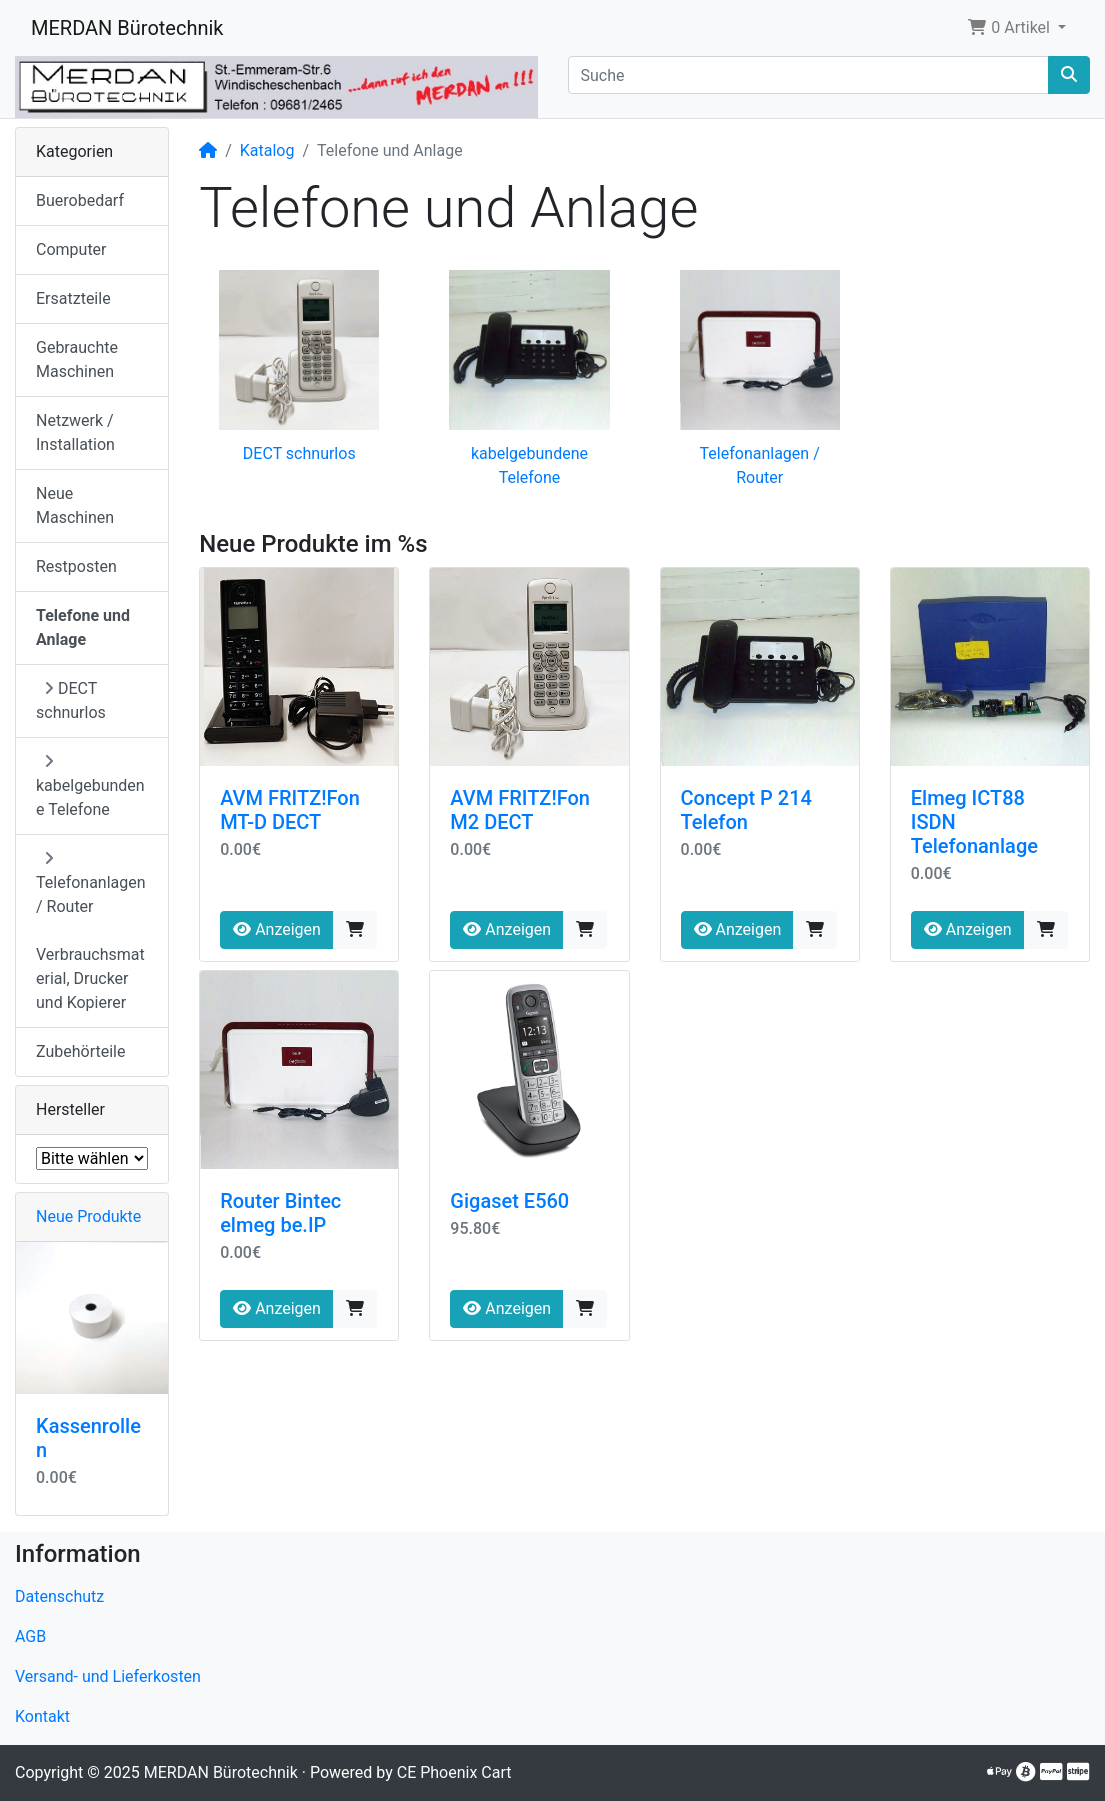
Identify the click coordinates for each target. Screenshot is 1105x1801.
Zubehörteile (80, 1051)
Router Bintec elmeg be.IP (280, 1213)
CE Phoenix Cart (454, 1772)
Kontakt (42, 1716)
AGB (30, 1636)
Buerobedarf (80, 200)
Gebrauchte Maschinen (77, 359)
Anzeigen (277, 929)
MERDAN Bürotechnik (127, 28)
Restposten (76, 566)
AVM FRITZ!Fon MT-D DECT (290, 810)
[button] (1016, 28)
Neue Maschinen (75, 505)
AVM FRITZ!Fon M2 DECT (520, 810)
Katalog (267, 150)
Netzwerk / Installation (75, 432)
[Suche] (809, 75)
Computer (71, 249)
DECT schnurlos (299, 453)
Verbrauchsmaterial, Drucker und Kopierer (90, 978)
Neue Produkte (88, 1216)
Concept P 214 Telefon (746, 810)
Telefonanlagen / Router (91, 883)
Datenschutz (59, 1596)
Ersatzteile (73, 298)
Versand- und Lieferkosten (108, 1676)
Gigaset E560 (509, 1201)
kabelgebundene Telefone (90, 786)
